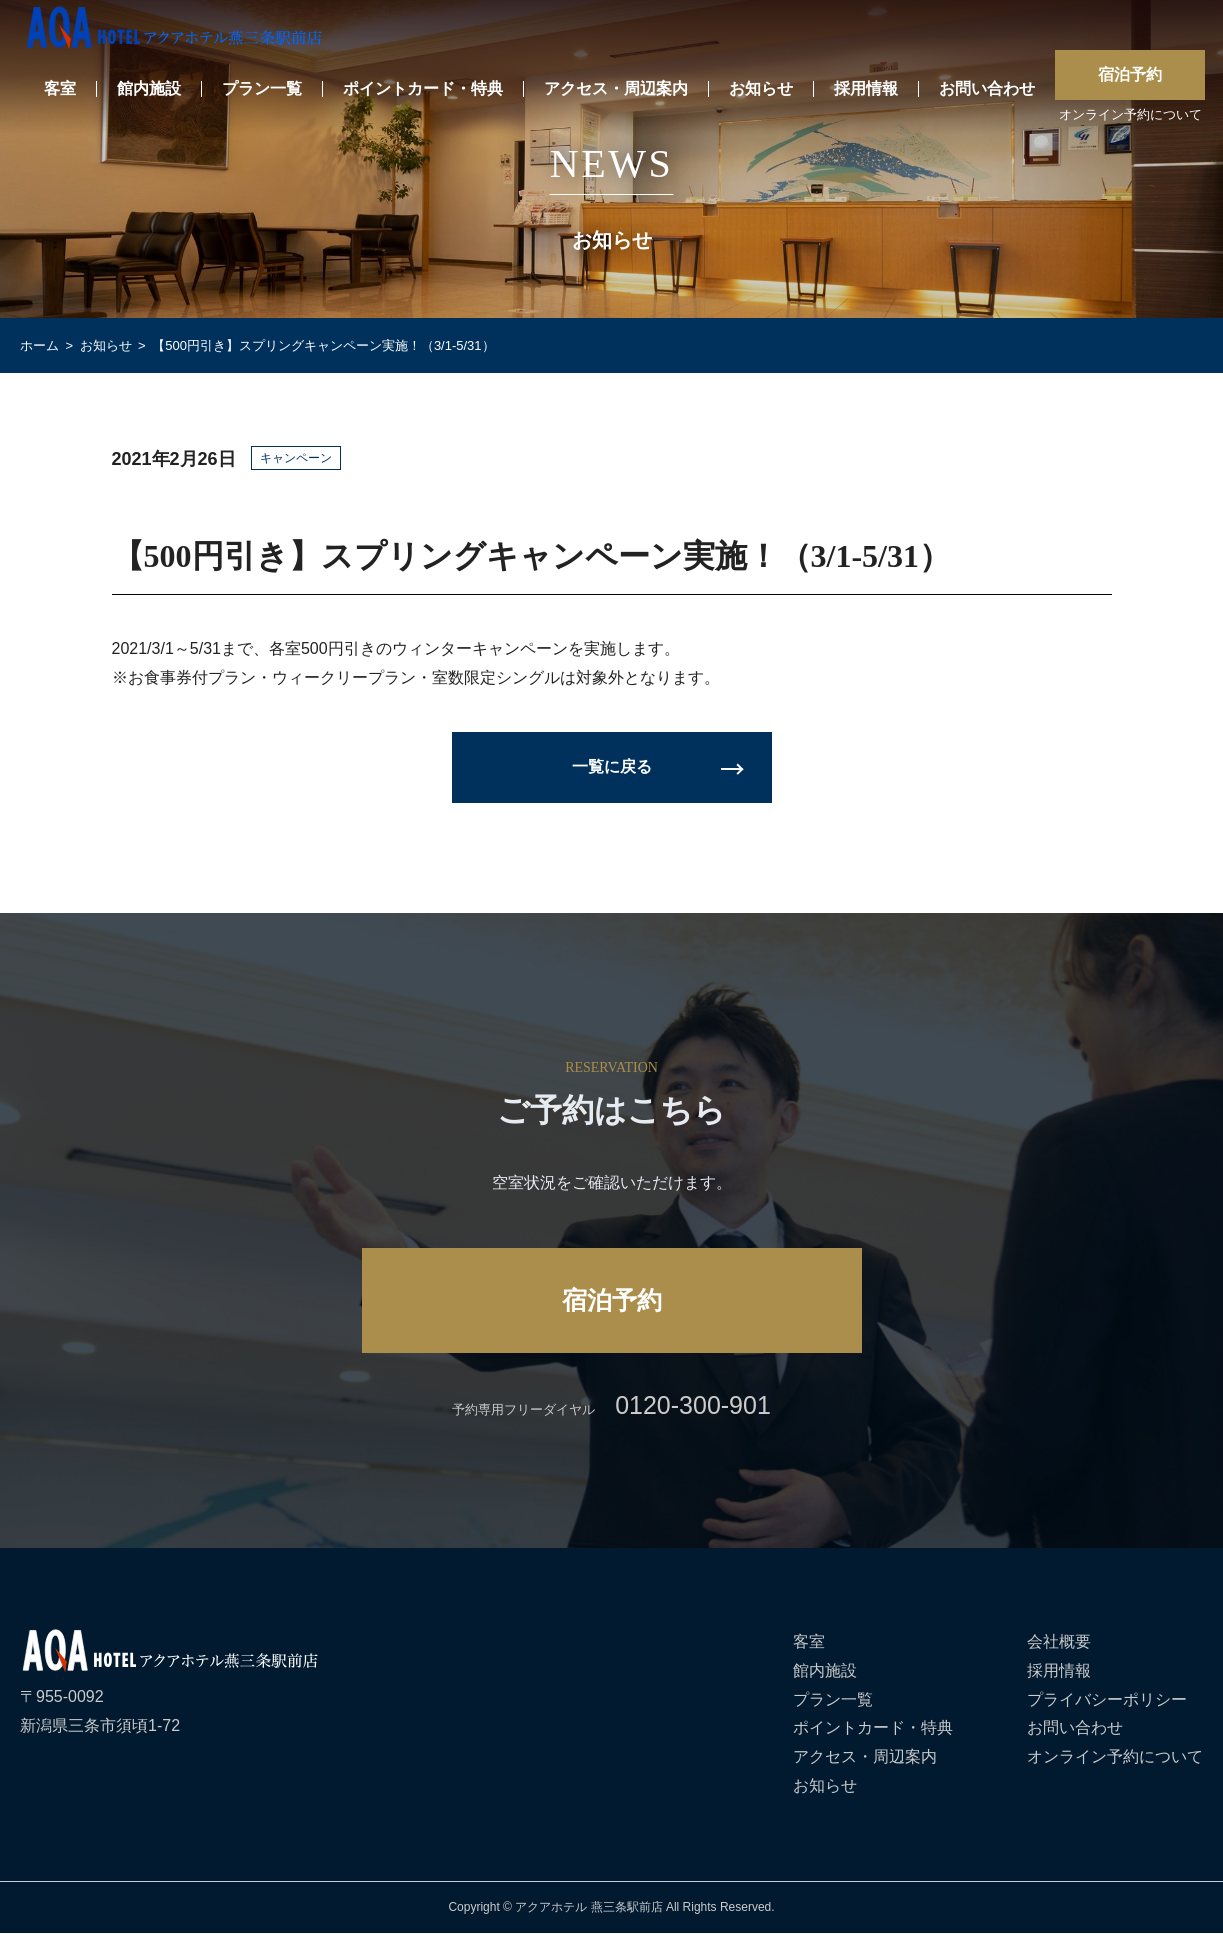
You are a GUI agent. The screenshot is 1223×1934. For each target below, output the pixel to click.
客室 (60, 90)
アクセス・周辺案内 (616, 90)
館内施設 (149, 90)
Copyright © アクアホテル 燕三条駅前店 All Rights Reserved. (611, 1907)
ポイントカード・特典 (423, 90)
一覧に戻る (612, 766)
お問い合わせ (987, 90)
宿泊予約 (1130, 74)
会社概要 (1059, 1641)
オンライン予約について (1130, 115)
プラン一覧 (262, 90)
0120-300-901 (693, 1405)
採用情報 (866, 90)
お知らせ (761, 90)
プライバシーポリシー (1107, 1699)
